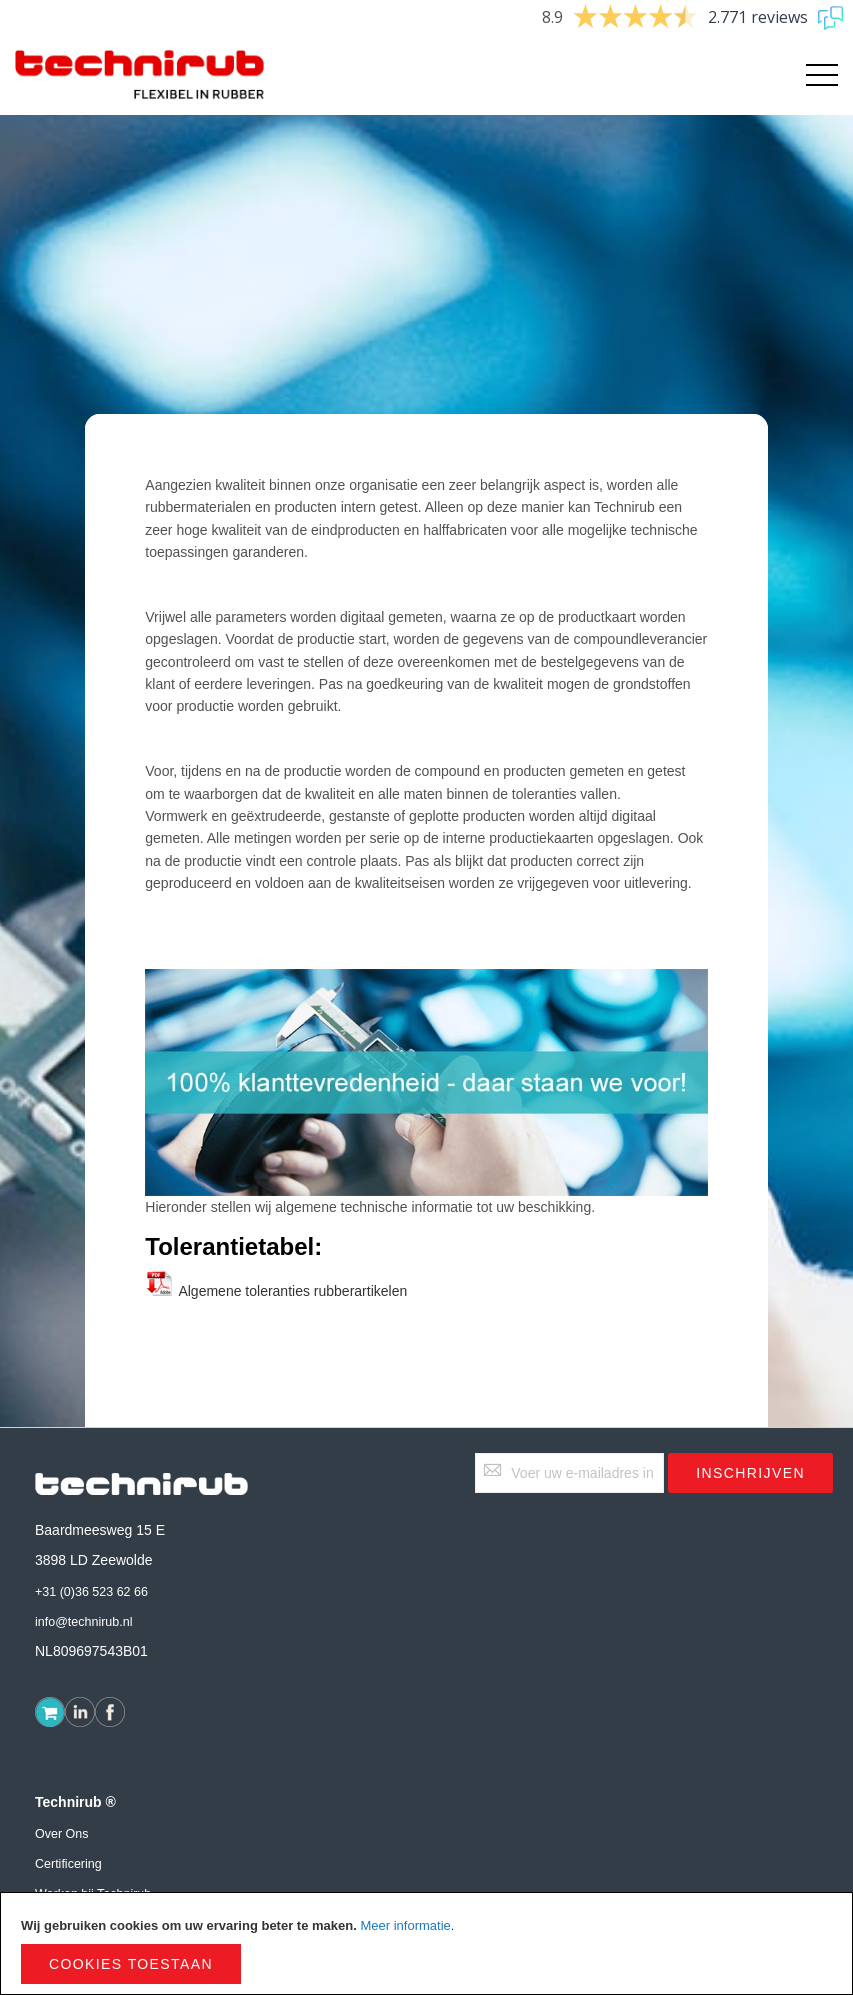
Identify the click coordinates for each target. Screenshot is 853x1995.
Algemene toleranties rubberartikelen (276, 1291)
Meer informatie (405, 1925)
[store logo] (140, 75)
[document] (426, 1943)
